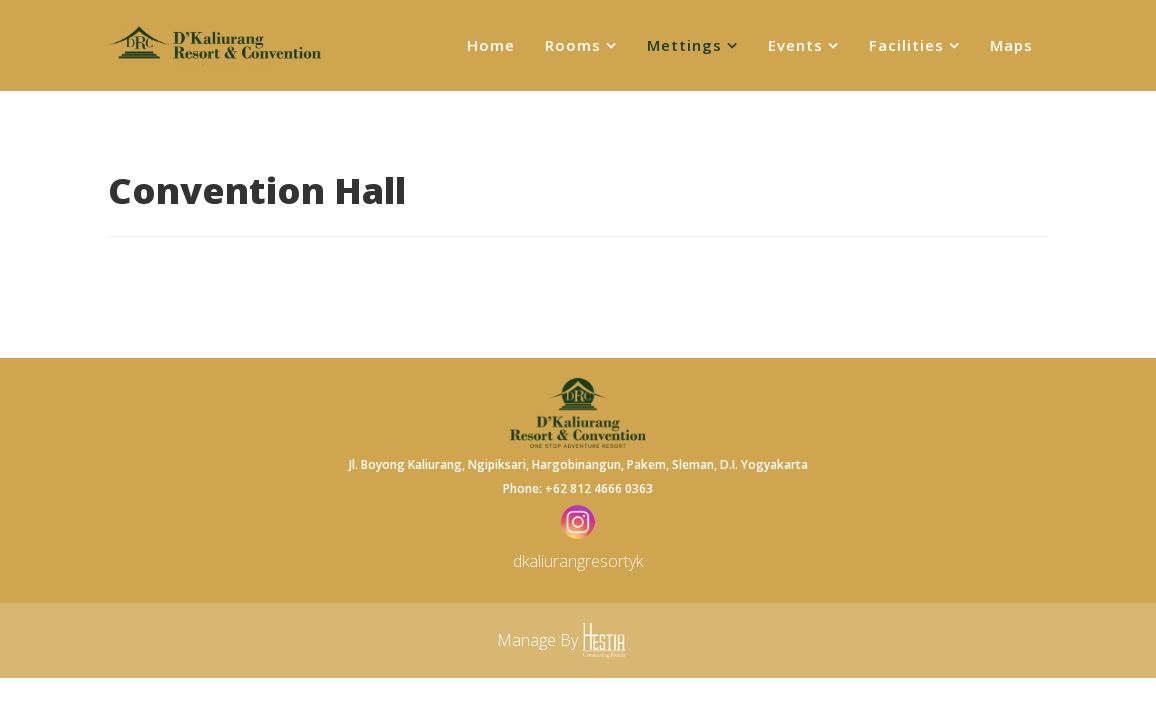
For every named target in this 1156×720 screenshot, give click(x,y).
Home (491, 45)
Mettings (684, 45)
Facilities (906, 45)
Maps (1011, 45)
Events (795, 45)
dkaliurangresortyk (578, 561)
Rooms (573, 45)
